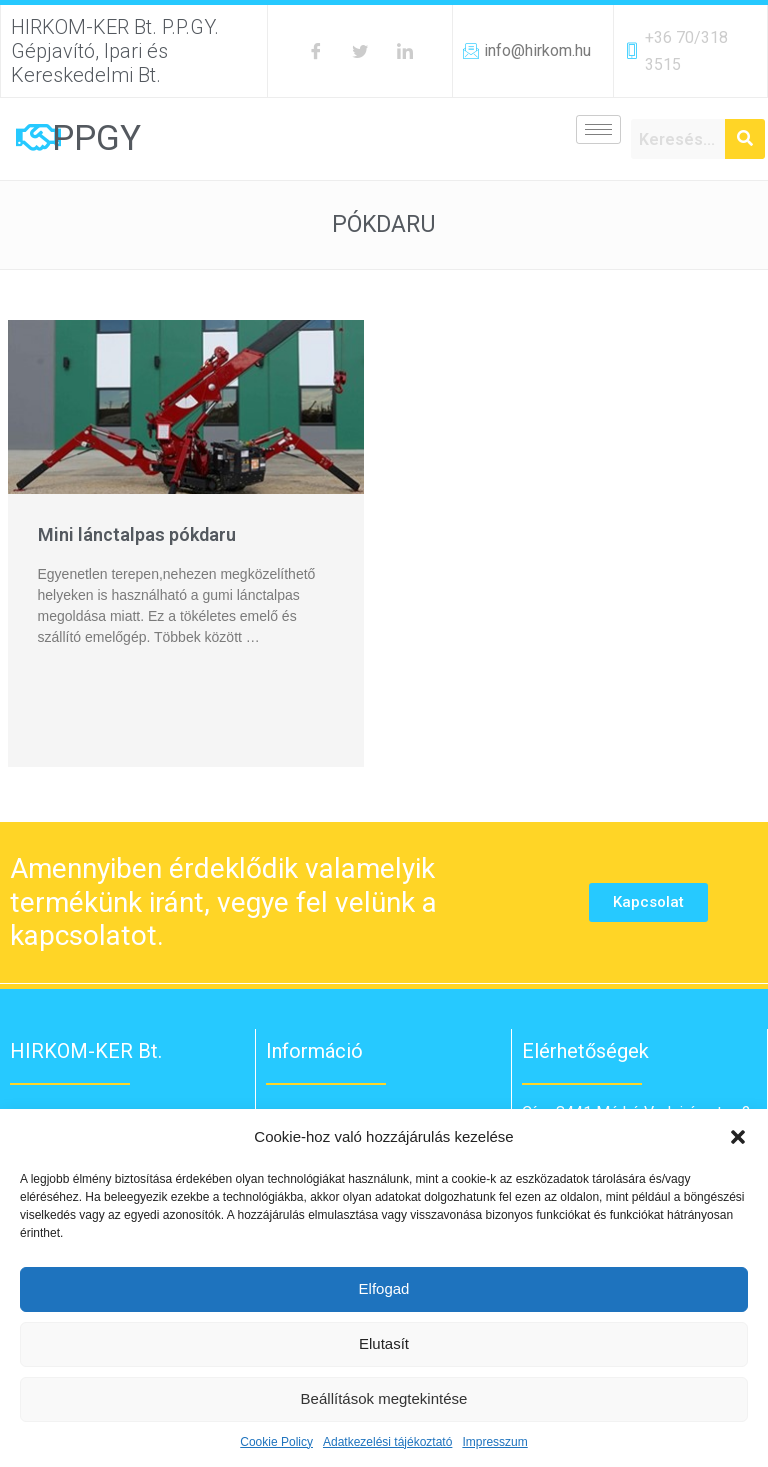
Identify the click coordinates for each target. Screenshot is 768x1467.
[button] (738, 1137)
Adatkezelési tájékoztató (387, 1442)
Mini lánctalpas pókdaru (137, 534)
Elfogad (384, 1288)
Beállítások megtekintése (384, 1398)
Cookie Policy (276, 1442)
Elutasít (384, 1343)
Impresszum (494, 1442)
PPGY (96, 138)
